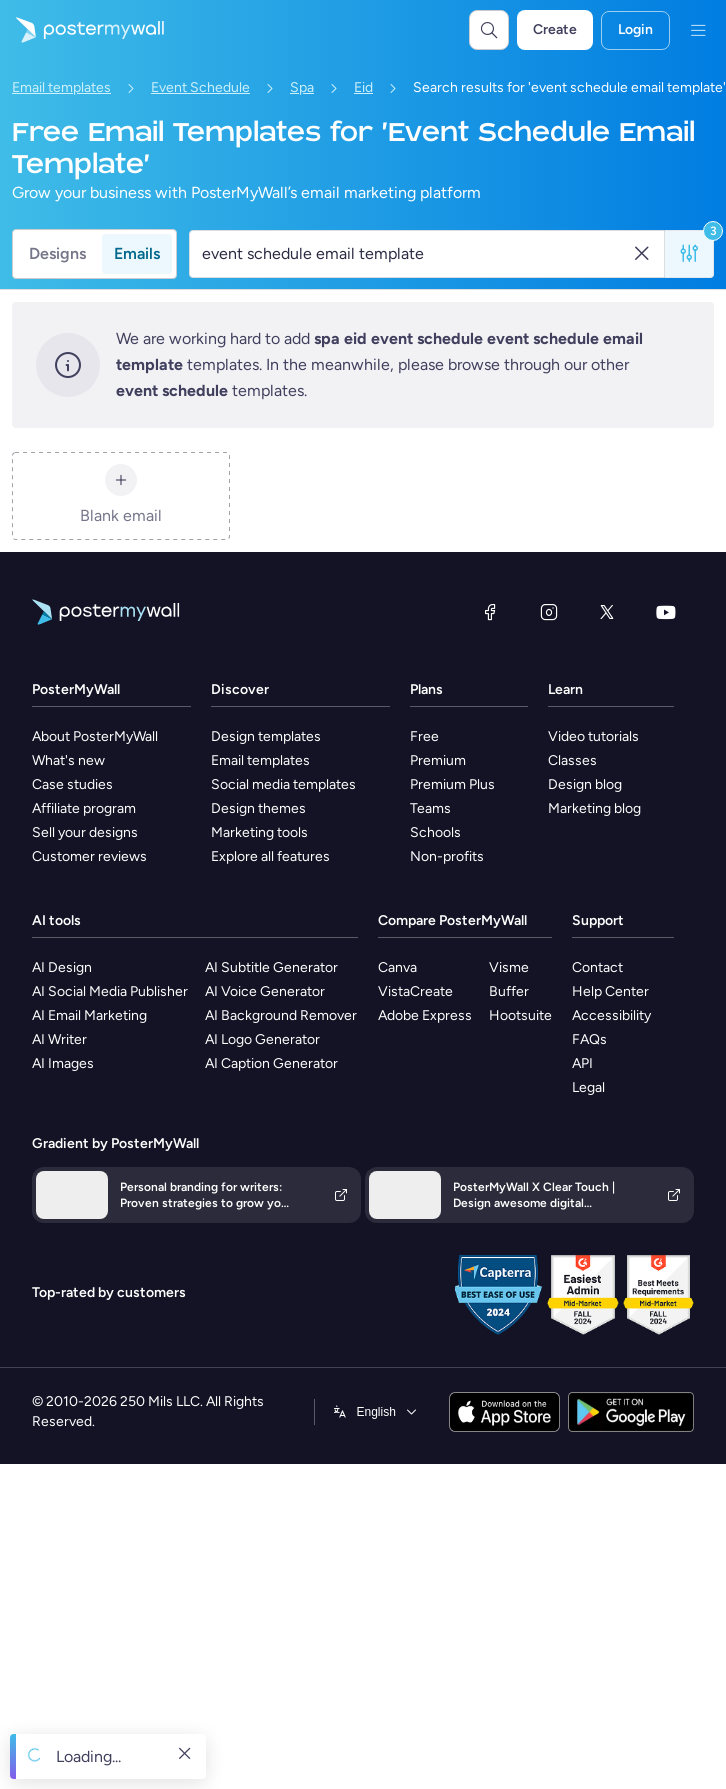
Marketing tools (259, 832)
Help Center (610, 991)
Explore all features (270, 856)
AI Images (63, 1063)
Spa (302, 87)
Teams (430, 808)
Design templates (266, 736)
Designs (57, 253)
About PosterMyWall (95, 736)
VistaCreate (415, 991)
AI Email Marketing (89, 1015)
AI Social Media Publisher (110, 991)
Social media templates (283, 784)
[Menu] (698, 30)
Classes (572, 760)
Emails (137, 253)
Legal (588, 1087)
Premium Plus (452, 784)
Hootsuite (520, 1015)
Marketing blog (594, 808)
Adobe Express (425, 1015)
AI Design (62, 967)
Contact (597, 967)
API (582, 1063)
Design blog (585, 784)
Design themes (258, 808)
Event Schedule (200, 87)
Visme (509, 967)
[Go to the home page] (82, 30)
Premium (438, 760)
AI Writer (59, 1039)
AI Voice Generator (265, 991)
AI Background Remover (281, 1015)
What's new (68, 760)
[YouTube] (666, 612)
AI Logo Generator (262, 1039)
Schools (435, 832)
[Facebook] (490, 612)
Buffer (509, 991)
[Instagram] (549, 612)
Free (424, 736)
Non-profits (447, 856)
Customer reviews (89, 856)
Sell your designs (85, 832)
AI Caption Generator (271, 1063)
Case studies (72, 784)
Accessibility (611, 1015)
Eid (363, 87)
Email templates (61, 87)
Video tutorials (593, 736)
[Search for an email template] (416, 254)
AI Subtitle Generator (271, 967)
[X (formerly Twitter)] (607, 612)
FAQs (589, 1039)
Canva (397, 967)
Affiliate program (84, 808)
